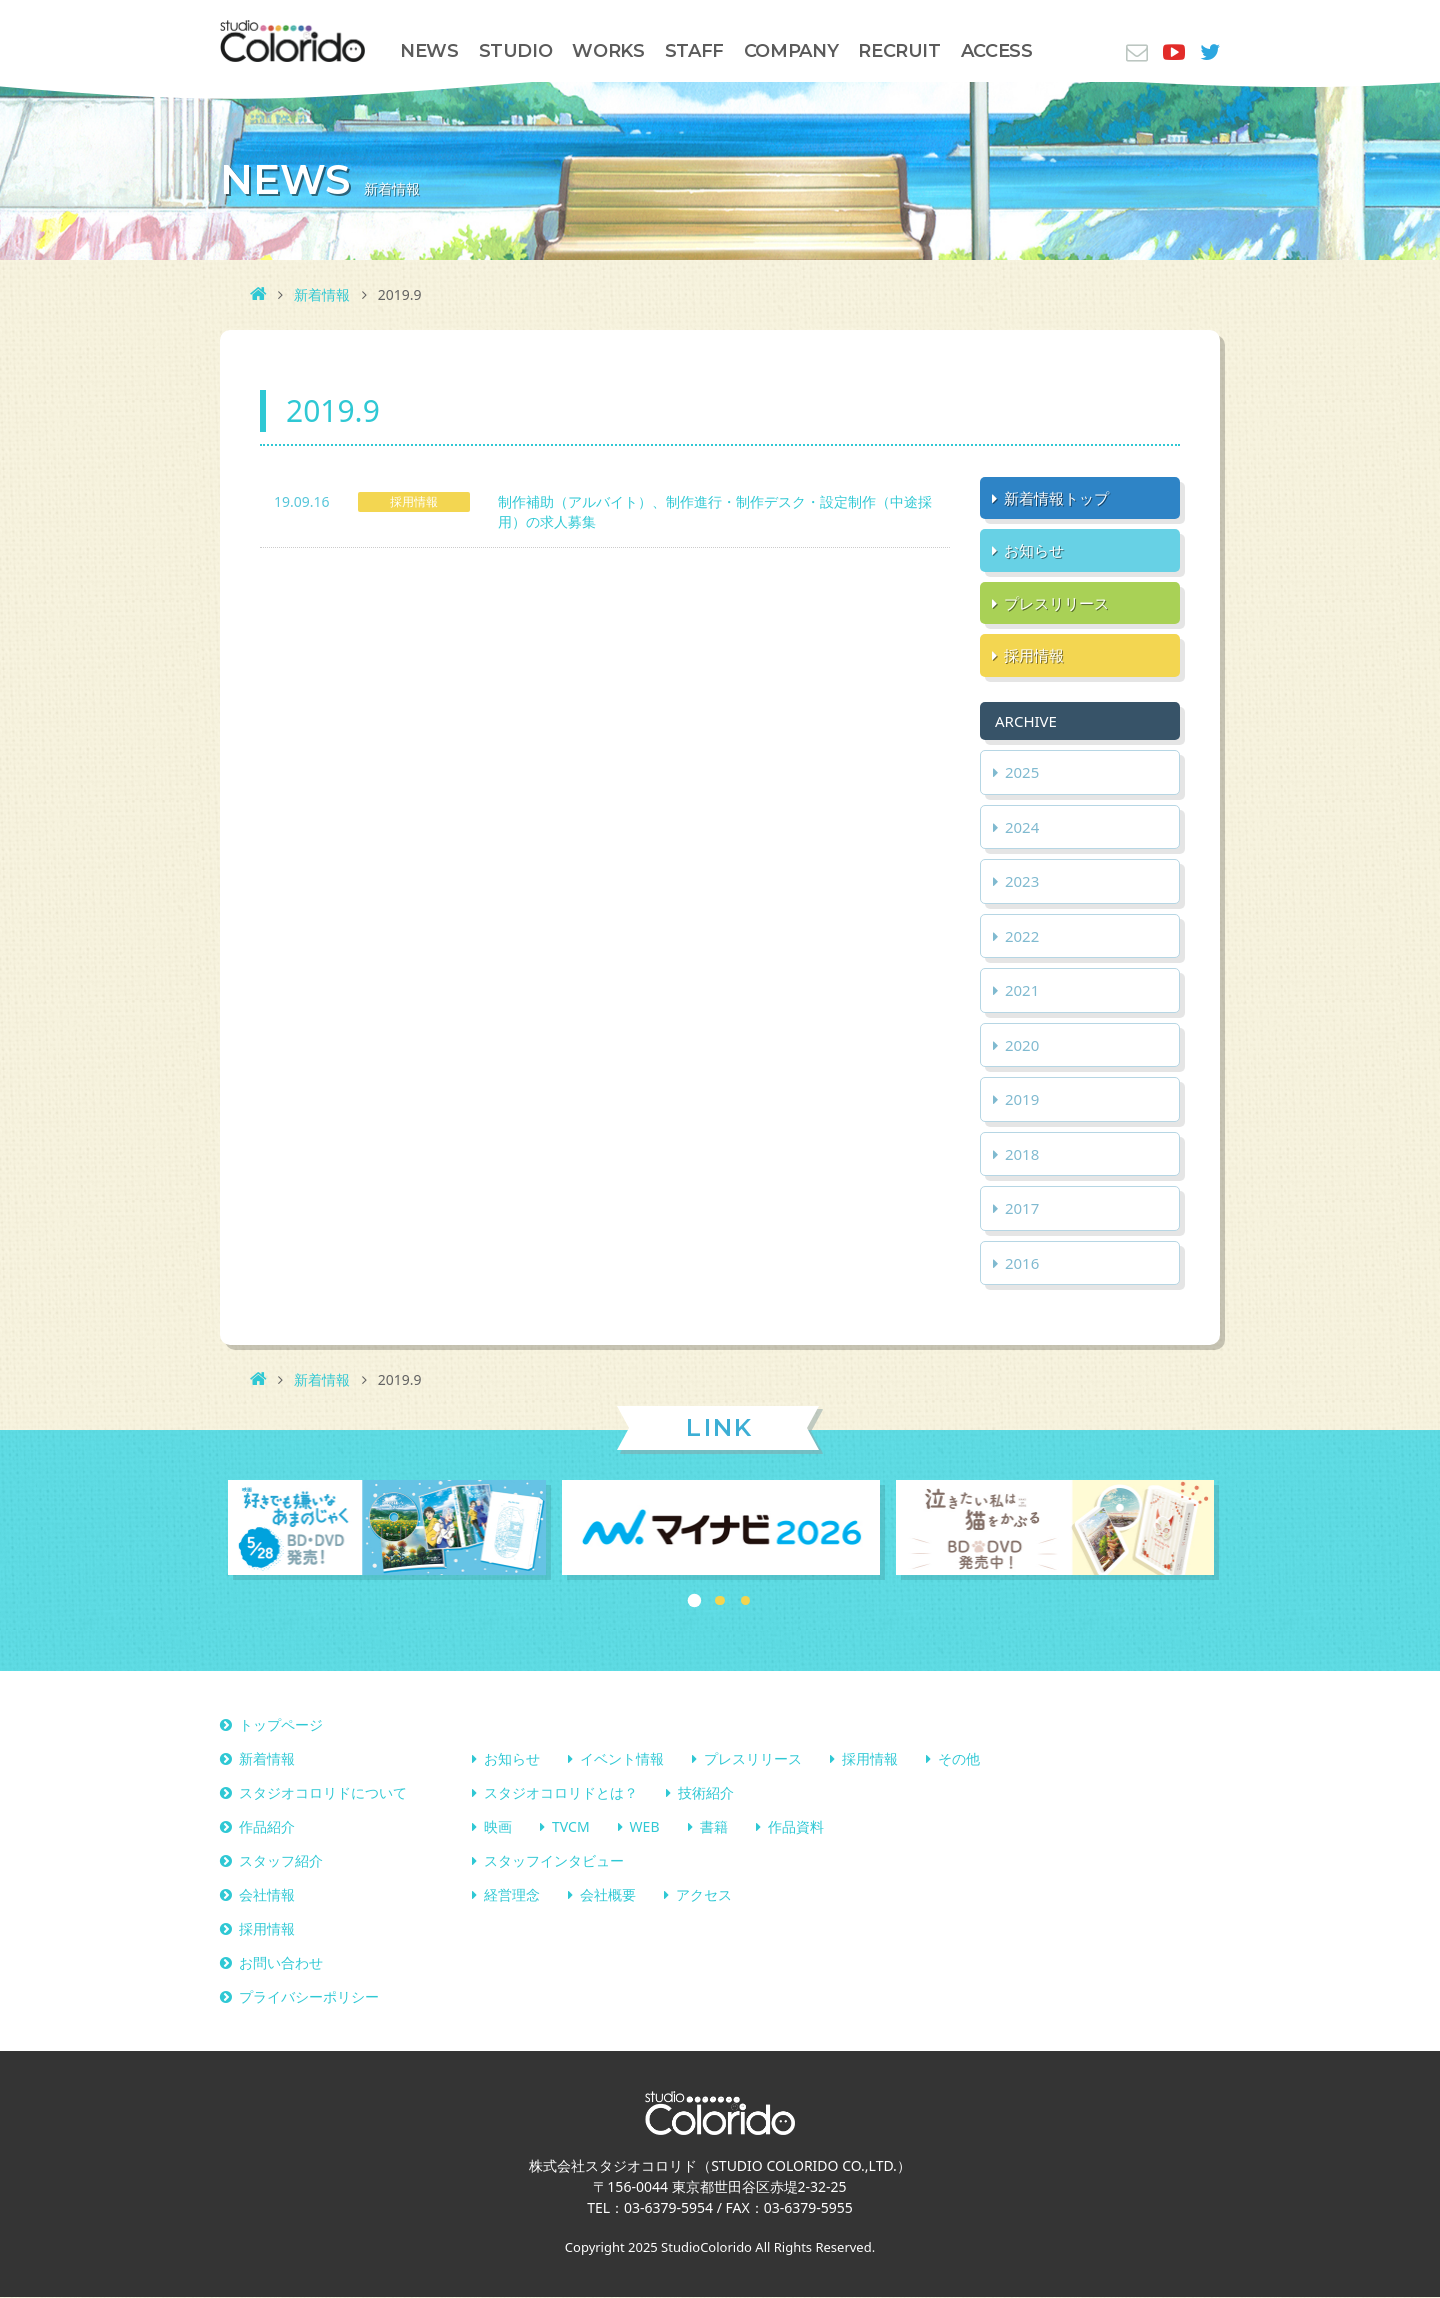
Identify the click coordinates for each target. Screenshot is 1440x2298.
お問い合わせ (281, 1963)
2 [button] (720, 1601)
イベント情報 (622, 1759)
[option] (387, 1529)
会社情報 (267, 1895)
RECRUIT (899, 51)
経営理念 (512, 1895)
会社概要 (608, 1895)
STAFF (694, 51)
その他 (959, 1759)
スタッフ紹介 (281, 1861)
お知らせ (512, 1759)
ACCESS (997, 51)
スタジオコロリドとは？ (561, 1793)
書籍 (714, 1827)
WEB (645, 1827)
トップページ (281, 1725)
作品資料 (796, 1827)
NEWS (429, 51)
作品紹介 (267, 1827)
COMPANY (791, 51)
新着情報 (322, 294)
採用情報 (870, 1759)
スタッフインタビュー (554, 1861)
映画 (498, 1827)
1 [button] (694, 1600)
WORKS (608, 51)
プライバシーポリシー (309, 1997)
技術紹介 (706, 1793)
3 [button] (746, 1601)
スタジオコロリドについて (323, 1793)
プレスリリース (753, 1759)
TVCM (571, 1827)
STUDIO (516, 51)
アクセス (704, 1895)
